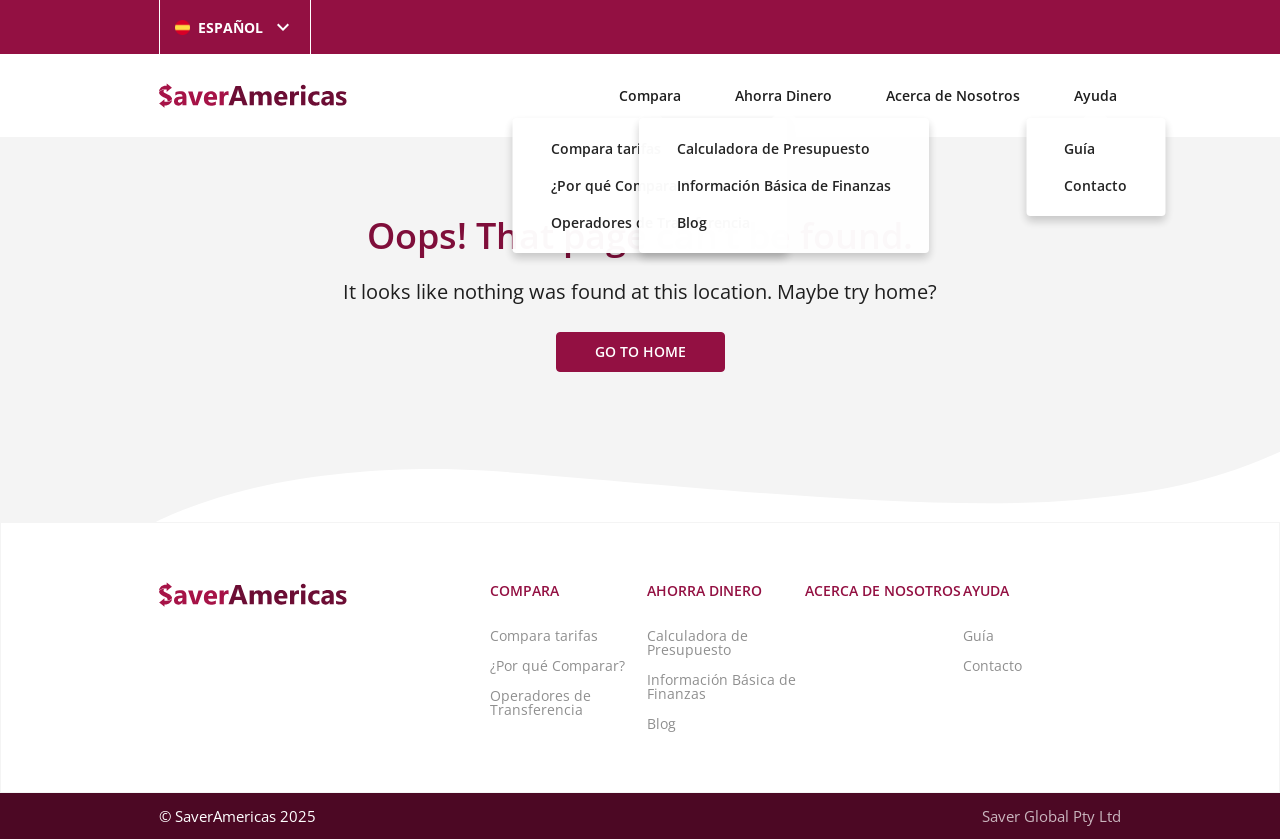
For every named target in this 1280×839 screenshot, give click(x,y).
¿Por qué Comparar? (557, 665)
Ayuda (1095, 95)
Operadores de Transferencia (540, 702)
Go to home (640, 351)
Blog (661, 723)
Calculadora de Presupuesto (697, 642)
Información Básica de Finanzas (721, 686)
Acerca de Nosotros (953, 95)
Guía (978, 635)
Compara (650, 95)
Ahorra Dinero (783, 95)
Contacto (992, 665)
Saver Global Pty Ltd (1051, 816)
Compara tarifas (544, 635)
